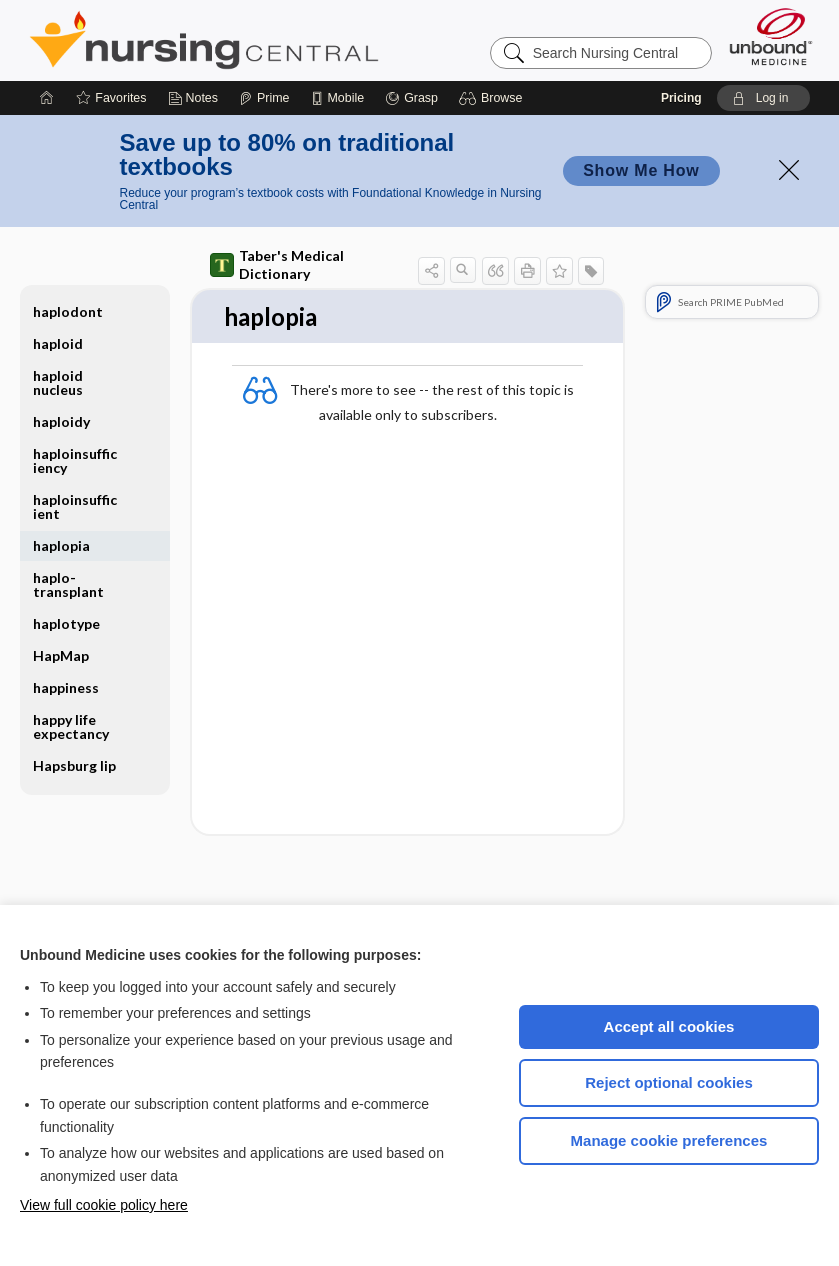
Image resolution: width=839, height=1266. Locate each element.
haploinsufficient (75, 506)
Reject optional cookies (669, 1082)
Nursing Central (279, 40)
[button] (493, 98)
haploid (58, 343)
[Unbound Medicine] (771, 36)
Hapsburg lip (74, 765)
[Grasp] (411, 98)
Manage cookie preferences (669, 1140)
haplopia (61, 545)
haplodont (68, 311)
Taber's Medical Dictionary (277, 264)
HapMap (61, 655)
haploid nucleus (58, 382)
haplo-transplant (68, 584)
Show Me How (641, 170)
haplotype (66, 623)
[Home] (47, 98)
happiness (66, 687)
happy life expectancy (71, 726)
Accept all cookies (669, 1026)
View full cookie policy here (104, 1205)
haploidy (61, 421)
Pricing (681, 98)
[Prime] (264, 98)
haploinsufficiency (75, 460)
